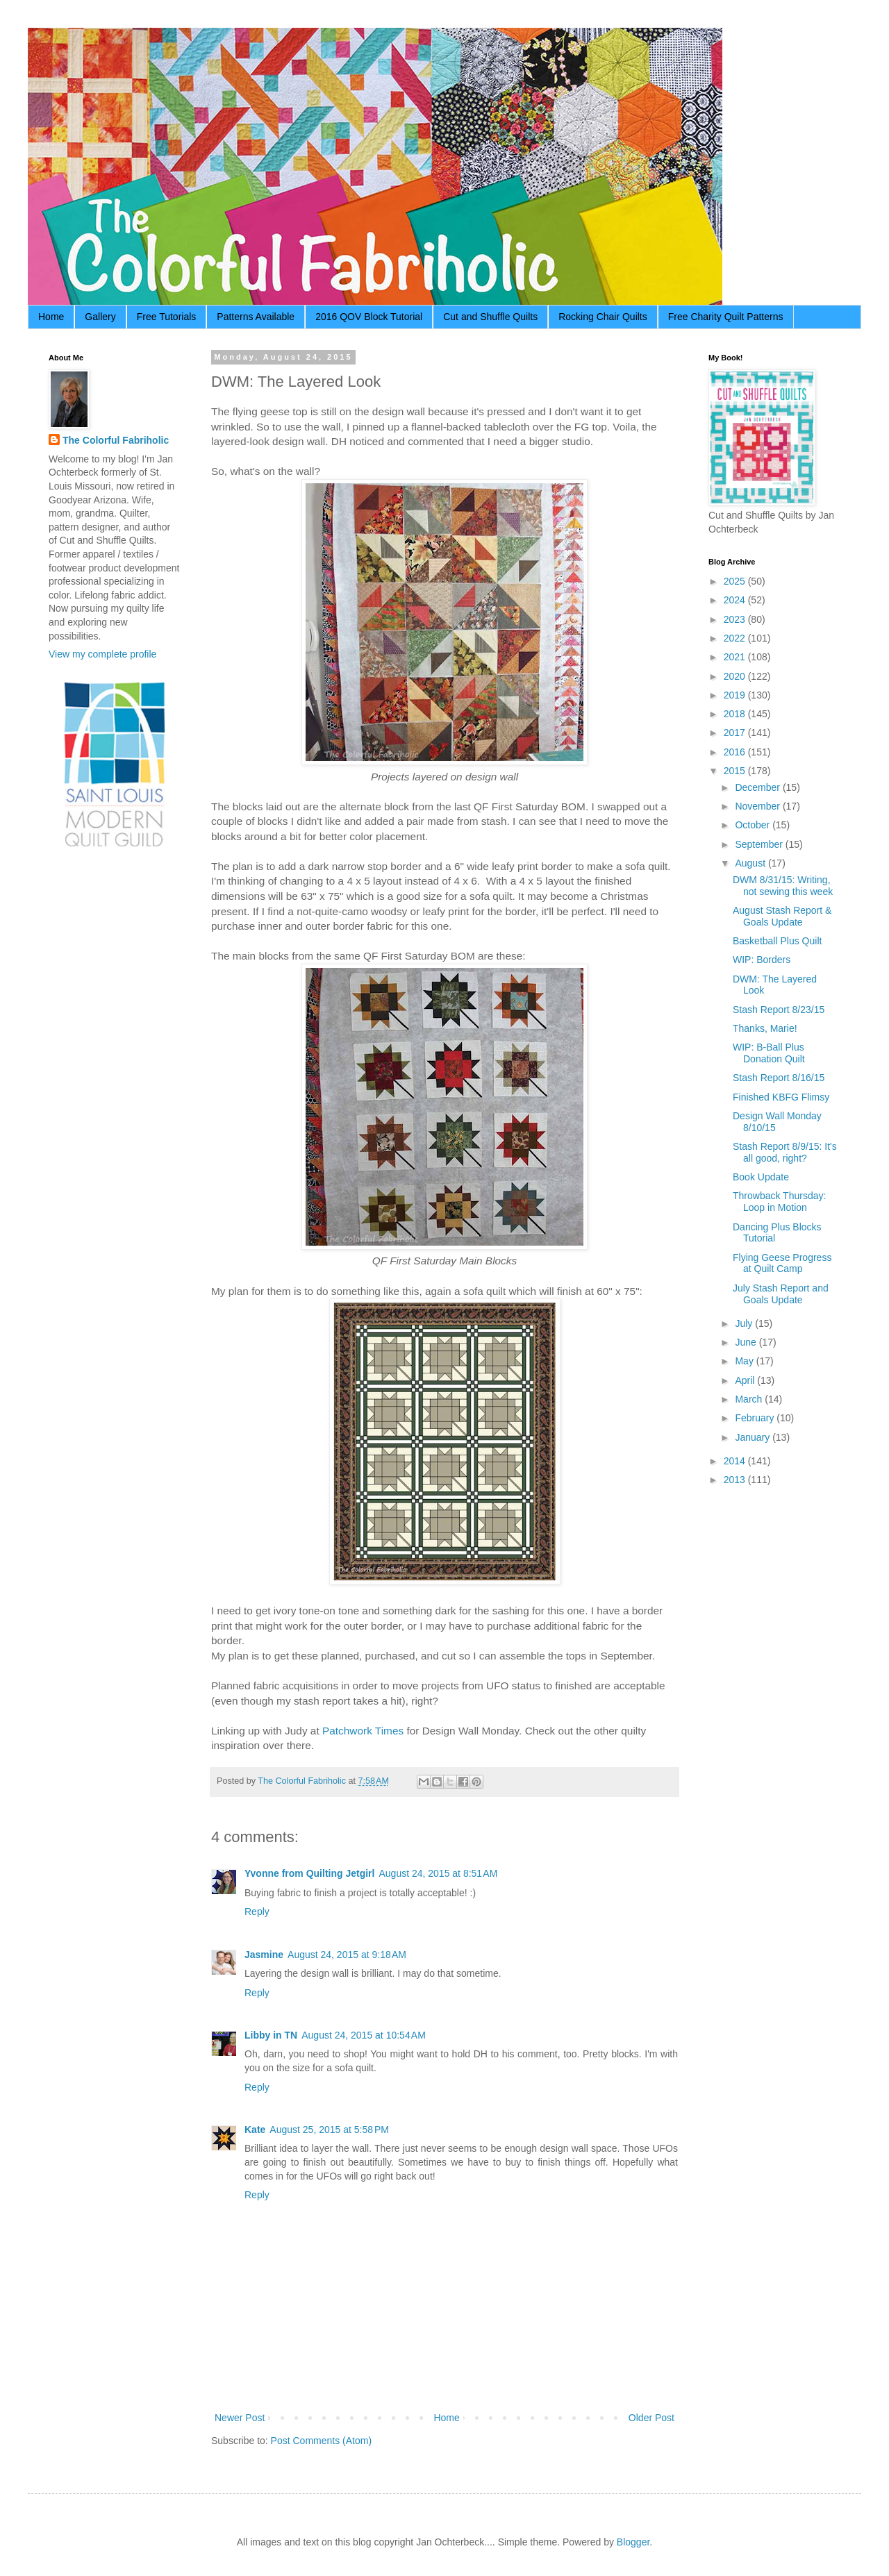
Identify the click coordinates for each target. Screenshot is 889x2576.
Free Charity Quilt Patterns (725, 316)
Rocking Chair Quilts (602, 316)
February (755, 1417)
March (750, 1399)
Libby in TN (270, 2035)
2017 (736, 732)
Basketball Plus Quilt (777, 940)
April (746, 1380)
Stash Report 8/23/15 (778, 1009)
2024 (736, 599)
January (753, 1437)
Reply (256, 1911)
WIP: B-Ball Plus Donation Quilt (769, 1053)
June (746, 1342)
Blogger (633, 2542)
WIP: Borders (761, 959)
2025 (736, 581)
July (745, 1323)
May (745, 1360)
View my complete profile (102, 654)
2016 (736, 752)
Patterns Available (255, 316)
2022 (736, 638)
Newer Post (240, 2417)
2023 (736, 619)
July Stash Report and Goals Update (781, 1293)
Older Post (651, 2417)
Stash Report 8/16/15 (778, 1077)
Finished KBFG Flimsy (781, 1097)
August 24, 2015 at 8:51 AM (438, 1873)
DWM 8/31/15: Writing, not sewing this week (783, 885)
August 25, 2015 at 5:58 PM (329, 2129)
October (753, 824)
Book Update (761, 1176)
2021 (736, 656)
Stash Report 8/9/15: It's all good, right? (785, 1152)
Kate (254, 2129)
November (758, 806)
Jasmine (263, 1954)
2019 (736, 695)
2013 (736, 1479)
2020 (736, 676)
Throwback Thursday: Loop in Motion (779, 1201)
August (751, 863)
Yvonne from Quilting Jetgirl (309, 1873)
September (760, 844)
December (758, 787)
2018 (736, 713)
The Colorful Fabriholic (116, 440)
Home (51, 316)
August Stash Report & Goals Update (782, 916)
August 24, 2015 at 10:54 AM (363, 2035)
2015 (736, 770)
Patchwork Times (363, 1731)
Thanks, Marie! (765, 1028)
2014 (736, 1460)
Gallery (100, 316)
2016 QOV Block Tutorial (368, 316)
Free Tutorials (167, 316)
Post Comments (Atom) (321, 2440)
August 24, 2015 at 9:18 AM (347, 1954)
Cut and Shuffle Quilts (490, 316)
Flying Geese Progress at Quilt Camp (782, 1263)
